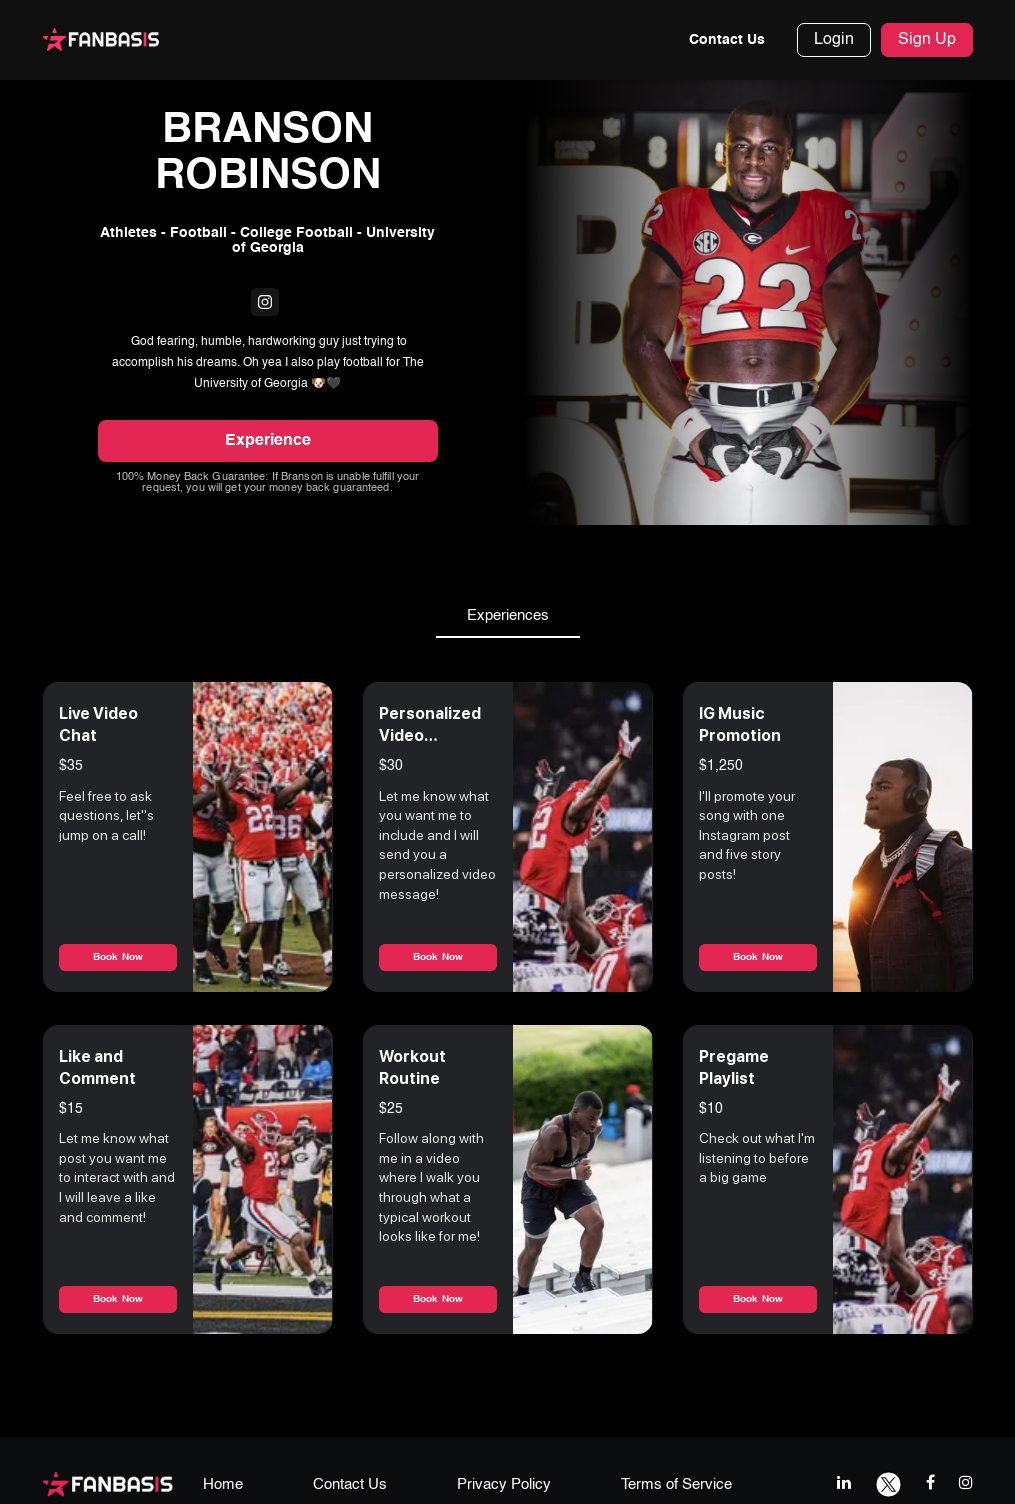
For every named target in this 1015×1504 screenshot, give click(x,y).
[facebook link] (930, 1484)
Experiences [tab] (508, 618)
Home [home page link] (223, 1487)
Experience (268, 443)
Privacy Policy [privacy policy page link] (504, 1487)
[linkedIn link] (844, 1484)
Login (834, 40)
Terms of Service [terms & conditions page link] (676, 1487)
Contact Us (727, 40)
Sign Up (927, 40)
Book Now (118, 959)
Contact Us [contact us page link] (350, 1487)
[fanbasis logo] (108, 1485)
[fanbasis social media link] (265, 304)
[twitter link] (888, 1484)
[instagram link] (966, 1484)
